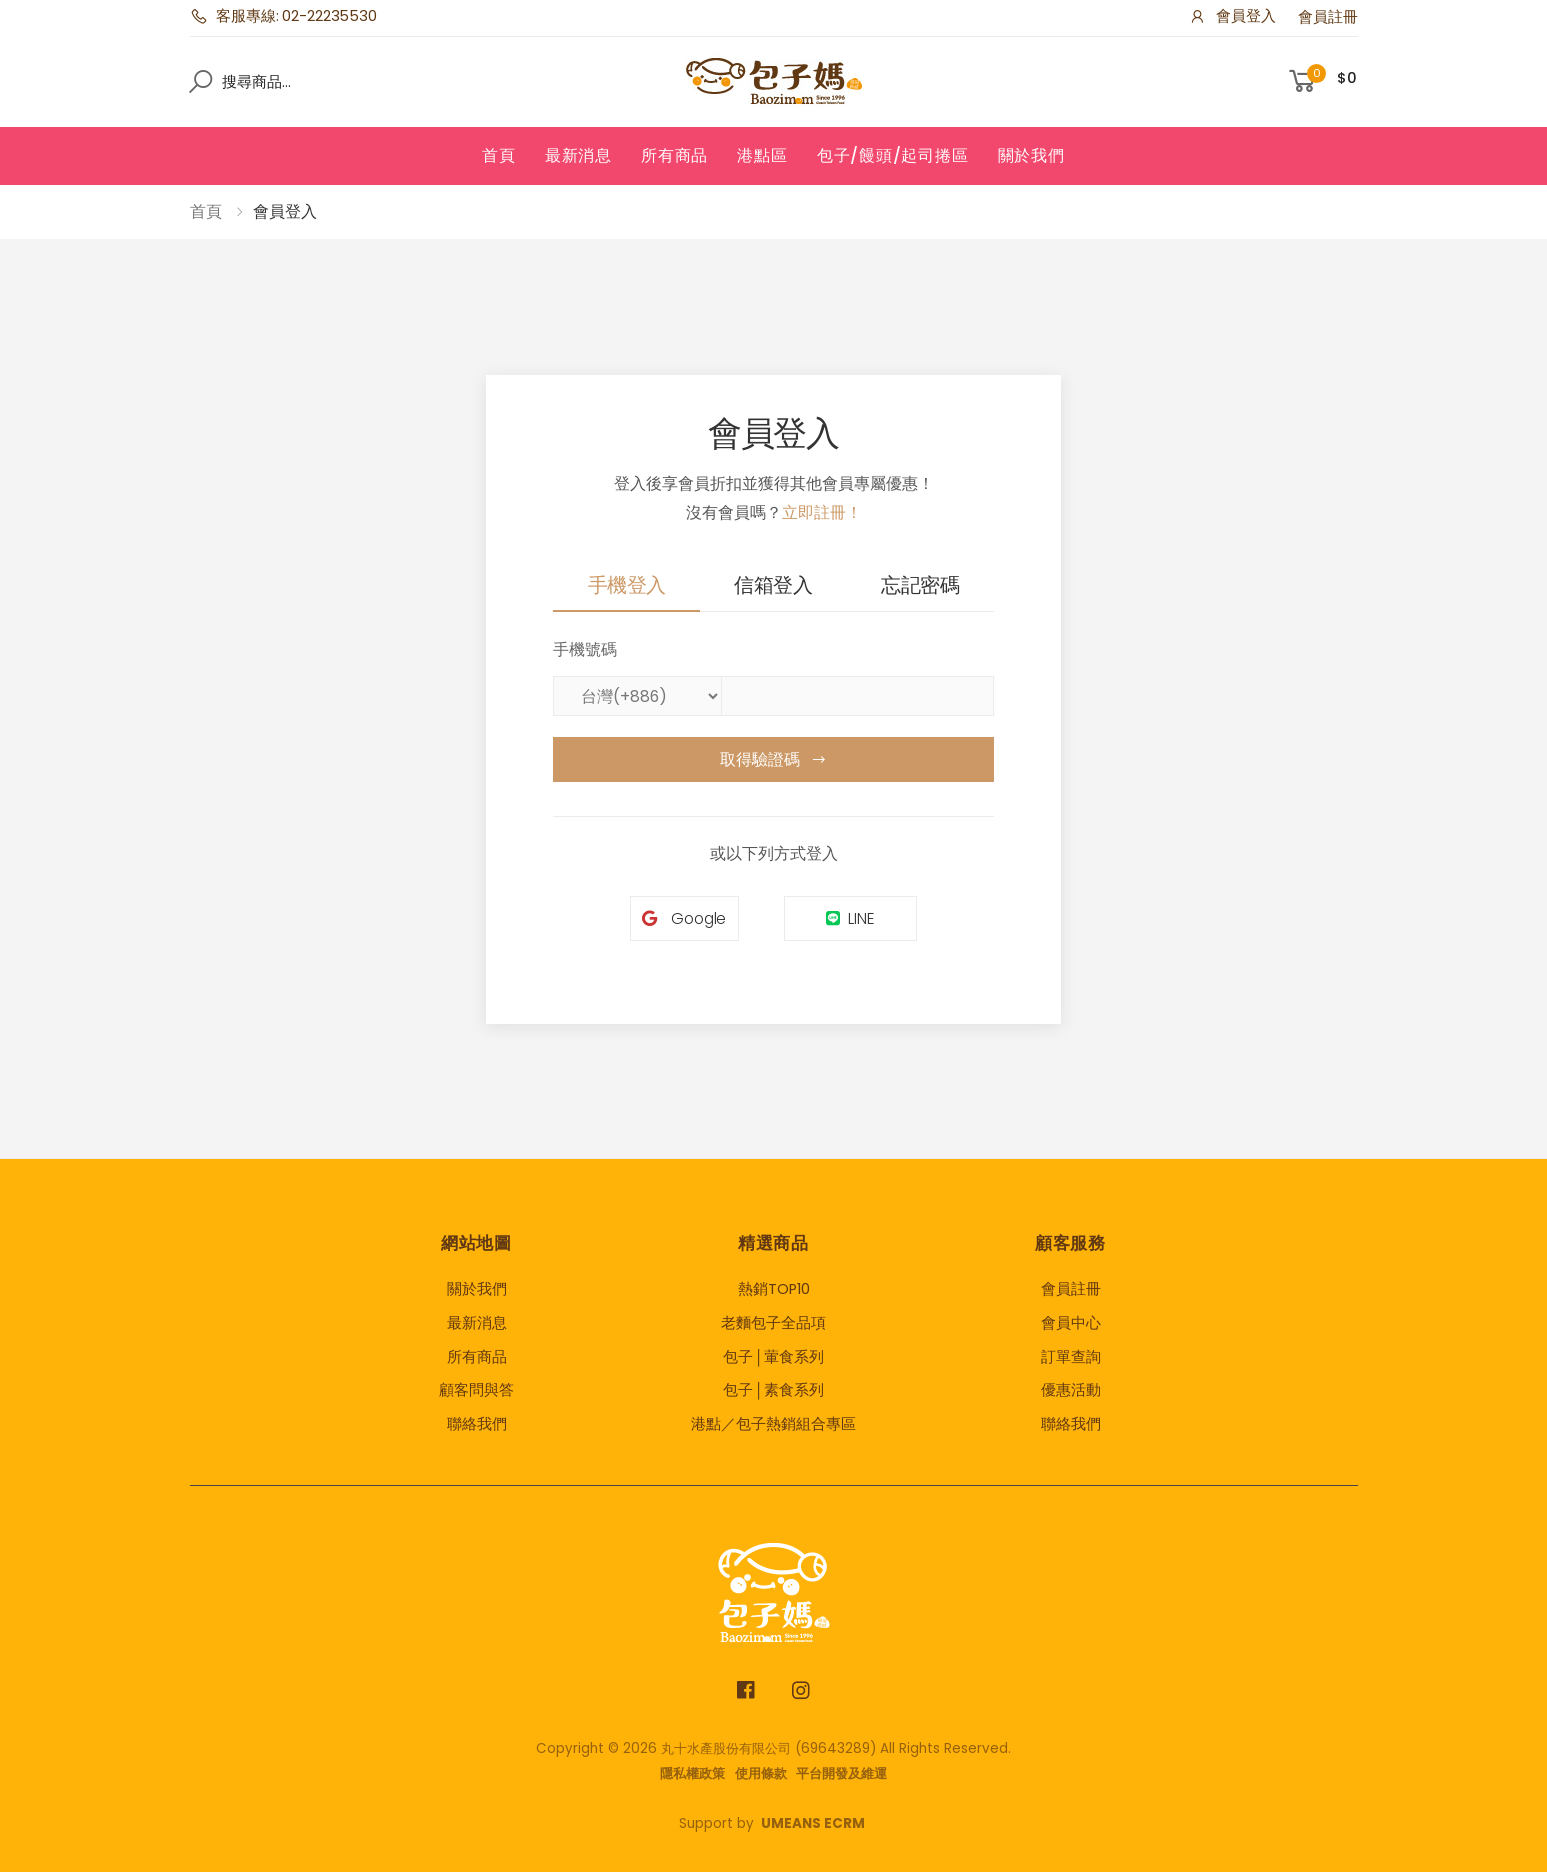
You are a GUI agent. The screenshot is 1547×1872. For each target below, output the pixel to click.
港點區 (762, 155)
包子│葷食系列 (773, 1357)
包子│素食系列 (773, 1390)
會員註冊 (1327, 17)
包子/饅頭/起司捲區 (893, 155)
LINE (850, 919)
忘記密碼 (920, 585)
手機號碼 (585, 649)
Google (684, 919)
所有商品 (674, 155)
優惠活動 (1071, 1390)
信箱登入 (773, 585)
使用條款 (761, 1773)
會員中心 (1071, 1323)
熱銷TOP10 (774, 1289)
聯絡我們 (477, 1424)
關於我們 (1031, 155)
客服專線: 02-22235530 (283, 16)
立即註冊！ (822, 512)
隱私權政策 (692, 1773)
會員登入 (1232, 16)
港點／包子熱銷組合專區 (773, 1424)
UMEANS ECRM (813, 1823)
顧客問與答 (476, 1390)
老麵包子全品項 (773, 1323)
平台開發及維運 (841, 1773)
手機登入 (627, 585)
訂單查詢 (1071, 1357)
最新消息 (578, 155)
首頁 (499, 155)
